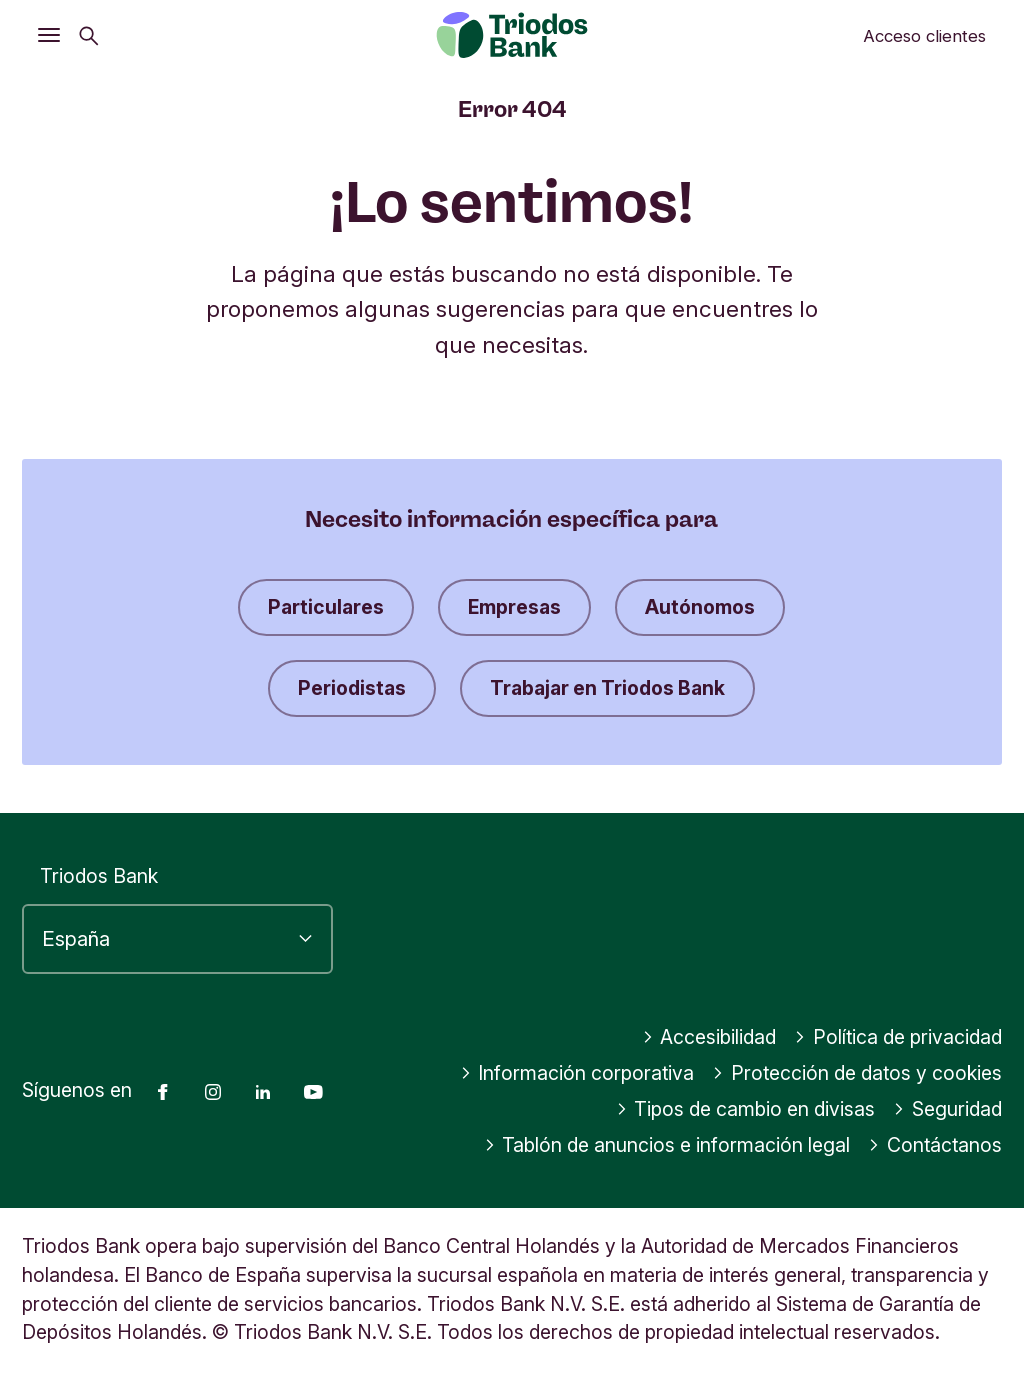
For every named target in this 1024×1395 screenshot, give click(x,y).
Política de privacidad (898, 1037)
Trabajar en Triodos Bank (607, 688)
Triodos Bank (99, 876)
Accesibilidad (709, 1037)
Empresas (514, 607)
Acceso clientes (924, 36)
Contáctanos (935, 1145)
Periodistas (352, 688)
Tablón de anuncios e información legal (667, 1145)
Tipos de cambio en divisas (746, 1109)
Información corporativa (577, 1073)
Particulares (326, 607)
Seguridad (947, 1109)
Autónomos (700, 607)
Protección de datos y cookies (857, 1073)
